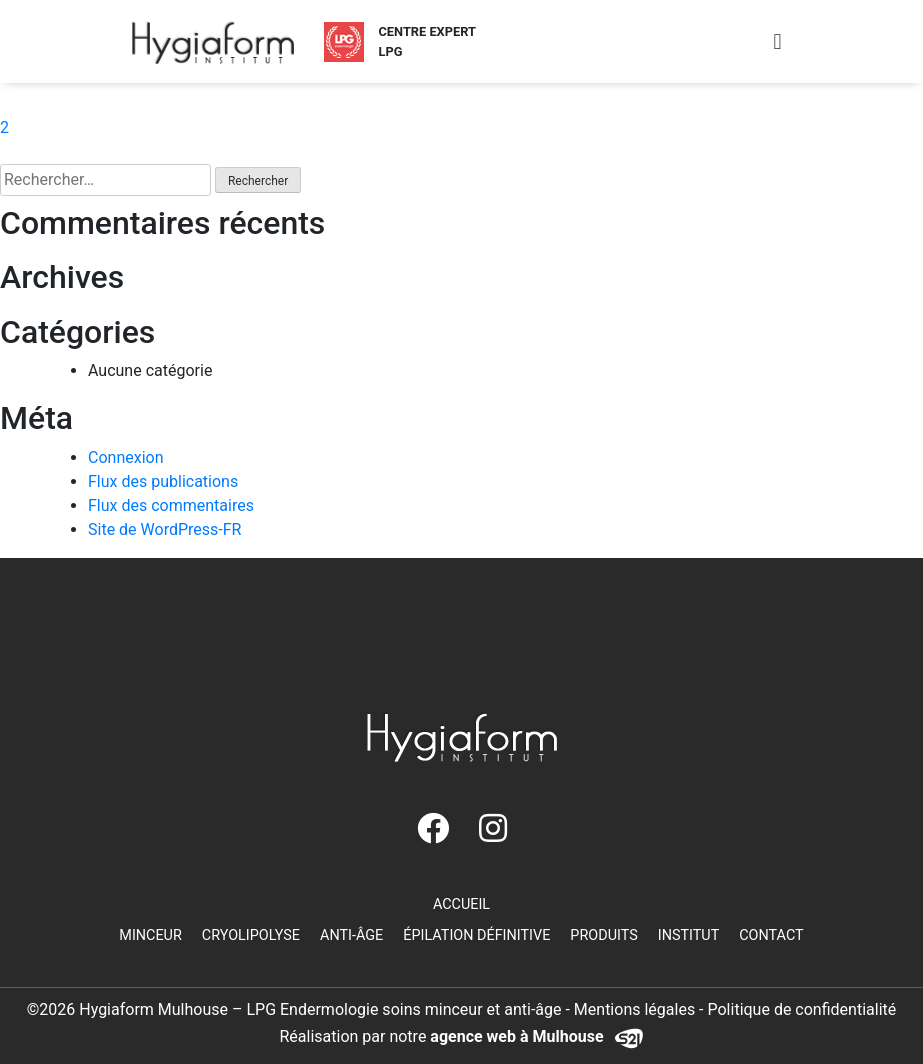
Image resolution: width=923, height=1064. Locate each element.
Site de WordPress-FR (164, 529)
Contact (771, 935)
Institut (689, 935)
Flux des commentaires (171, 505)
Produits (603, 935)
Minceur (150, 935)
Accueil (461, 904)
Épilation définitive (476, 935)
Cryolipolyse (251, 935)
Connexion (125, 457)
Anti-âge (351, 935)
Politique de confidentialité (802, 1009)
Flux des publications (163, 481)
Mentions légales (634, 1009)
